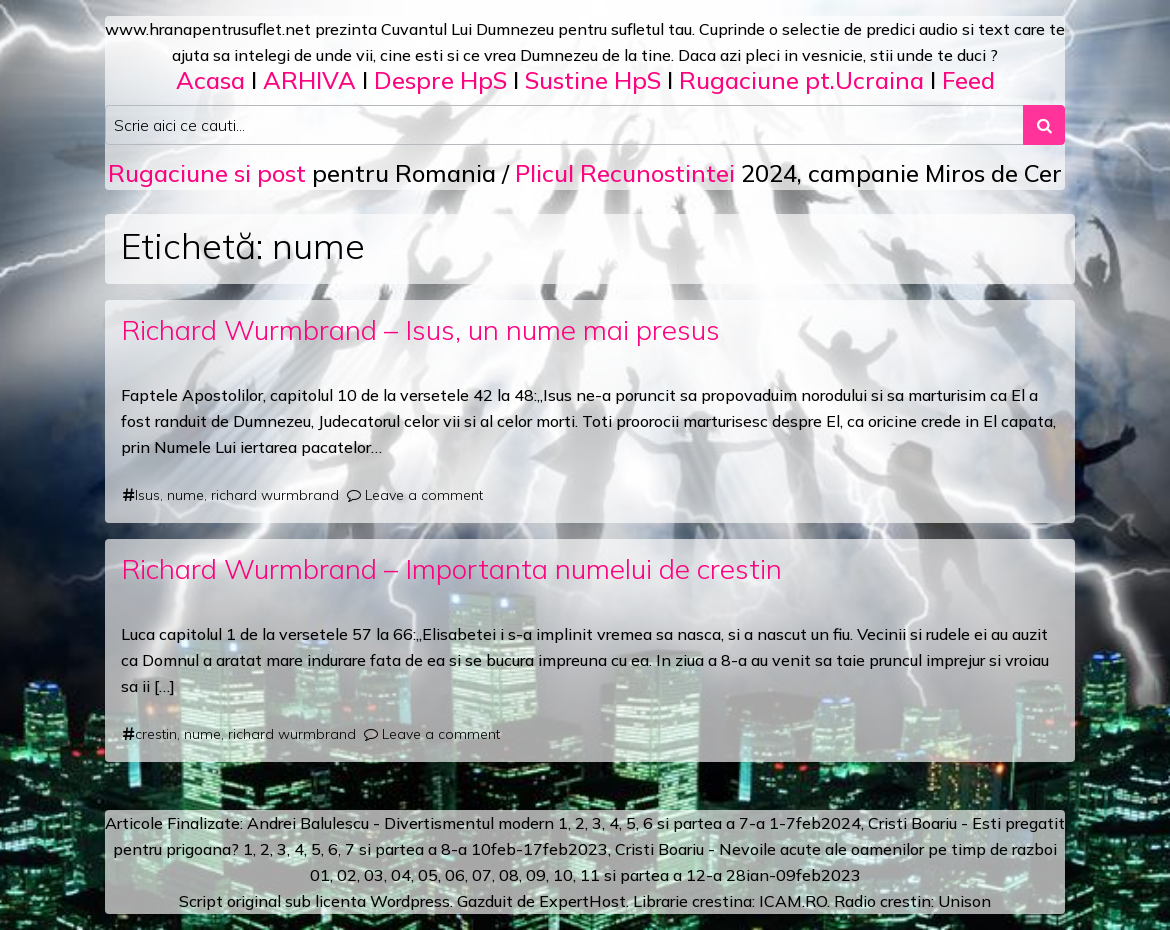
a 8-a (447, 849)
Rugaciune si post (207, 173)
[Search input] (564, 125)
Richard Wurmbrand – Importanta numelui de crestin (451, 568)
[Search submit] (1044, 125)
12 (696, 875)
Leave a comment (424, 495)
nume (185, 495)
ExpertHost (582, 901)
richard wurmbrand (275, 495)
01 (320, 875)
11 (590, 875)
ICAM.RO (793, 901)
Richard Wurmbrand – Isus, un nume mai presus (420, 329)
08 (509, 875)
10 (563, 875)
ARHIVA (309, 80)
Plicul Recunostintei (625, 173)
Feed (968, 80)
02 (347, 875)
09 (536, 875)
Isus (147, 495)
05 (428, 875)
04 (401, 875)
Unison (964, 901)
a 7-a (745, 823)
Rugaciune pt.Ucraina (801, 80)
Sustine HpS (593, 80)
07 (482, 875)
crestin (156, 734)
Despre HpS (440, 80)
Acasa (210, 80)
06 (455, 875)
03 (374, 875)
